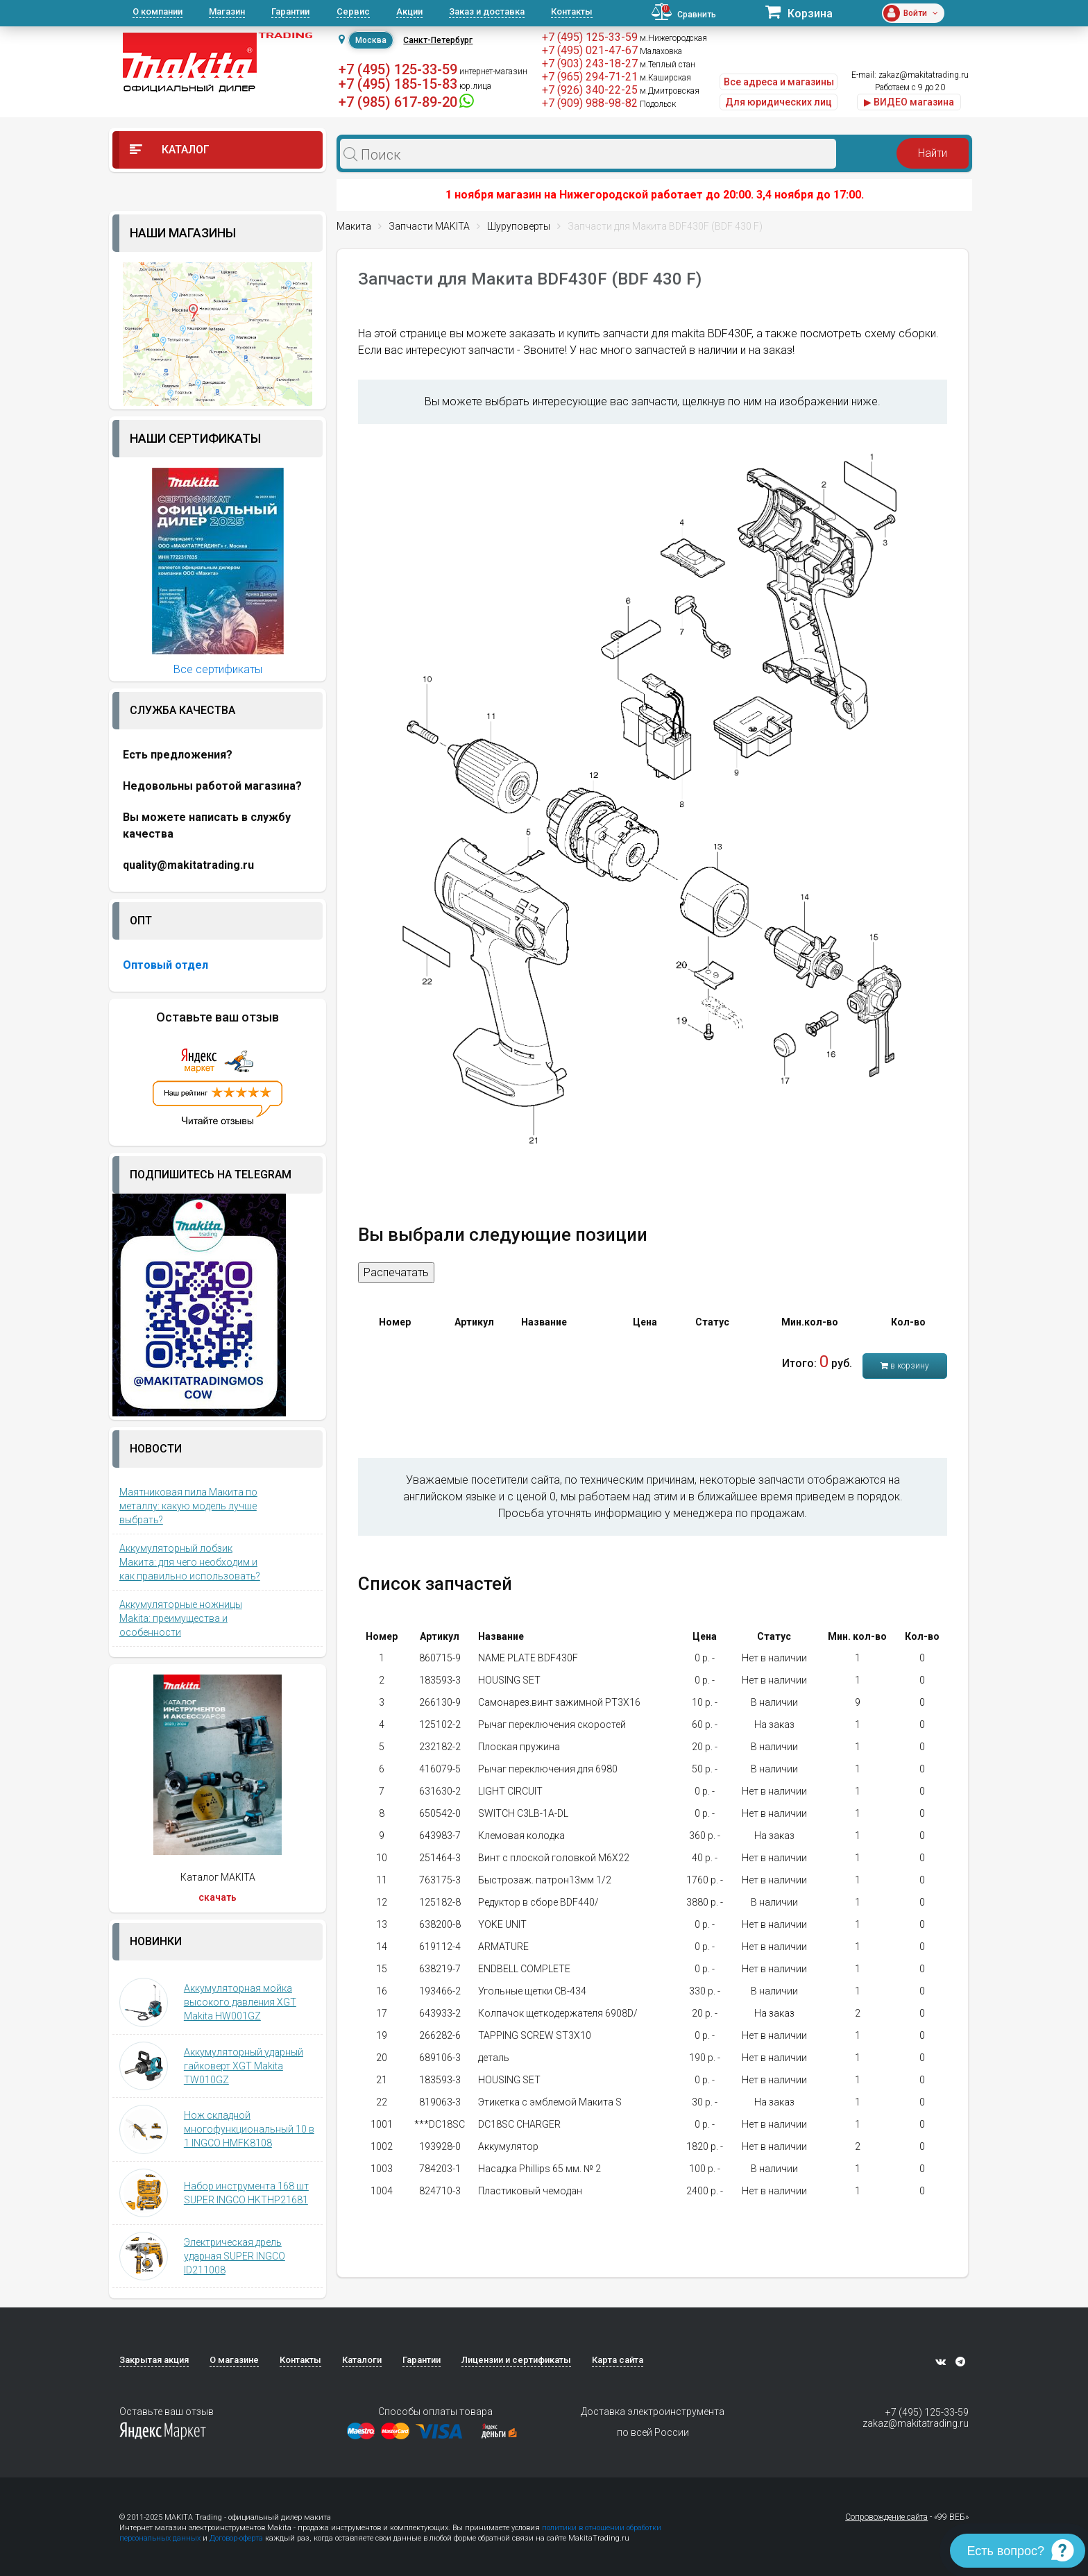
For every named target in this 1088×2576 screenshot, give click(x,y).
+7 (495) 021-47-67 (590, 50)
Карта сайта (617, 2360)
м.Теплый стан (667, 64)
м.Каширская (665, 78)
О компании (157, 11)
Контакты (572, 11)
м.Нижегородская (673, 38)
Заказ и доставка (487, 11)
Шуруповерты (518, 226)
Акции (409, 11)
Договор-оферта (236, 2538)
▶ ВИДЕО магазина (909, 102)
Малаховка (661, 51)
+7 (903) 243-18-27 (590, 63)
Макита (354, 226)
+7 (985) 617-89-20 (398, 102)
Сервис (353, 11)
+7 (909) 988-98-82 (590, 103)
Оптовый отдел (165, 965)
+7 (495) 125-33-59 (398, 69)
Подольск (658, 104)
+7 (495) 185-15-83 (398, 84)
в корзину (905, 1366)
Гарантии (290, 11)
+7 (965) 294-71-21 (590, 76)
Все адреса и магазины (779, 81)
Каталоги (362, 2360)
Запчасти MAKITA (429, 226)
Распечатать (396, 1272)
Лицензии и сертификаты (516, 2360)
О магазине (234, 2360)
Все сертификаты (217, 669)
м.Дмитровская (669, 91)
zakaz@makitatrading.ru (923, 75)
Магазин (227, 11)
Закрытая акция (154, 2360)
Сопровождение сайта (886, 2517)
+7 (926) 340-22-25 (590, 89)
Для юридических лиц (778, 102)
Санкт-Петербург (438, 40)
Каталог (170, 149)
